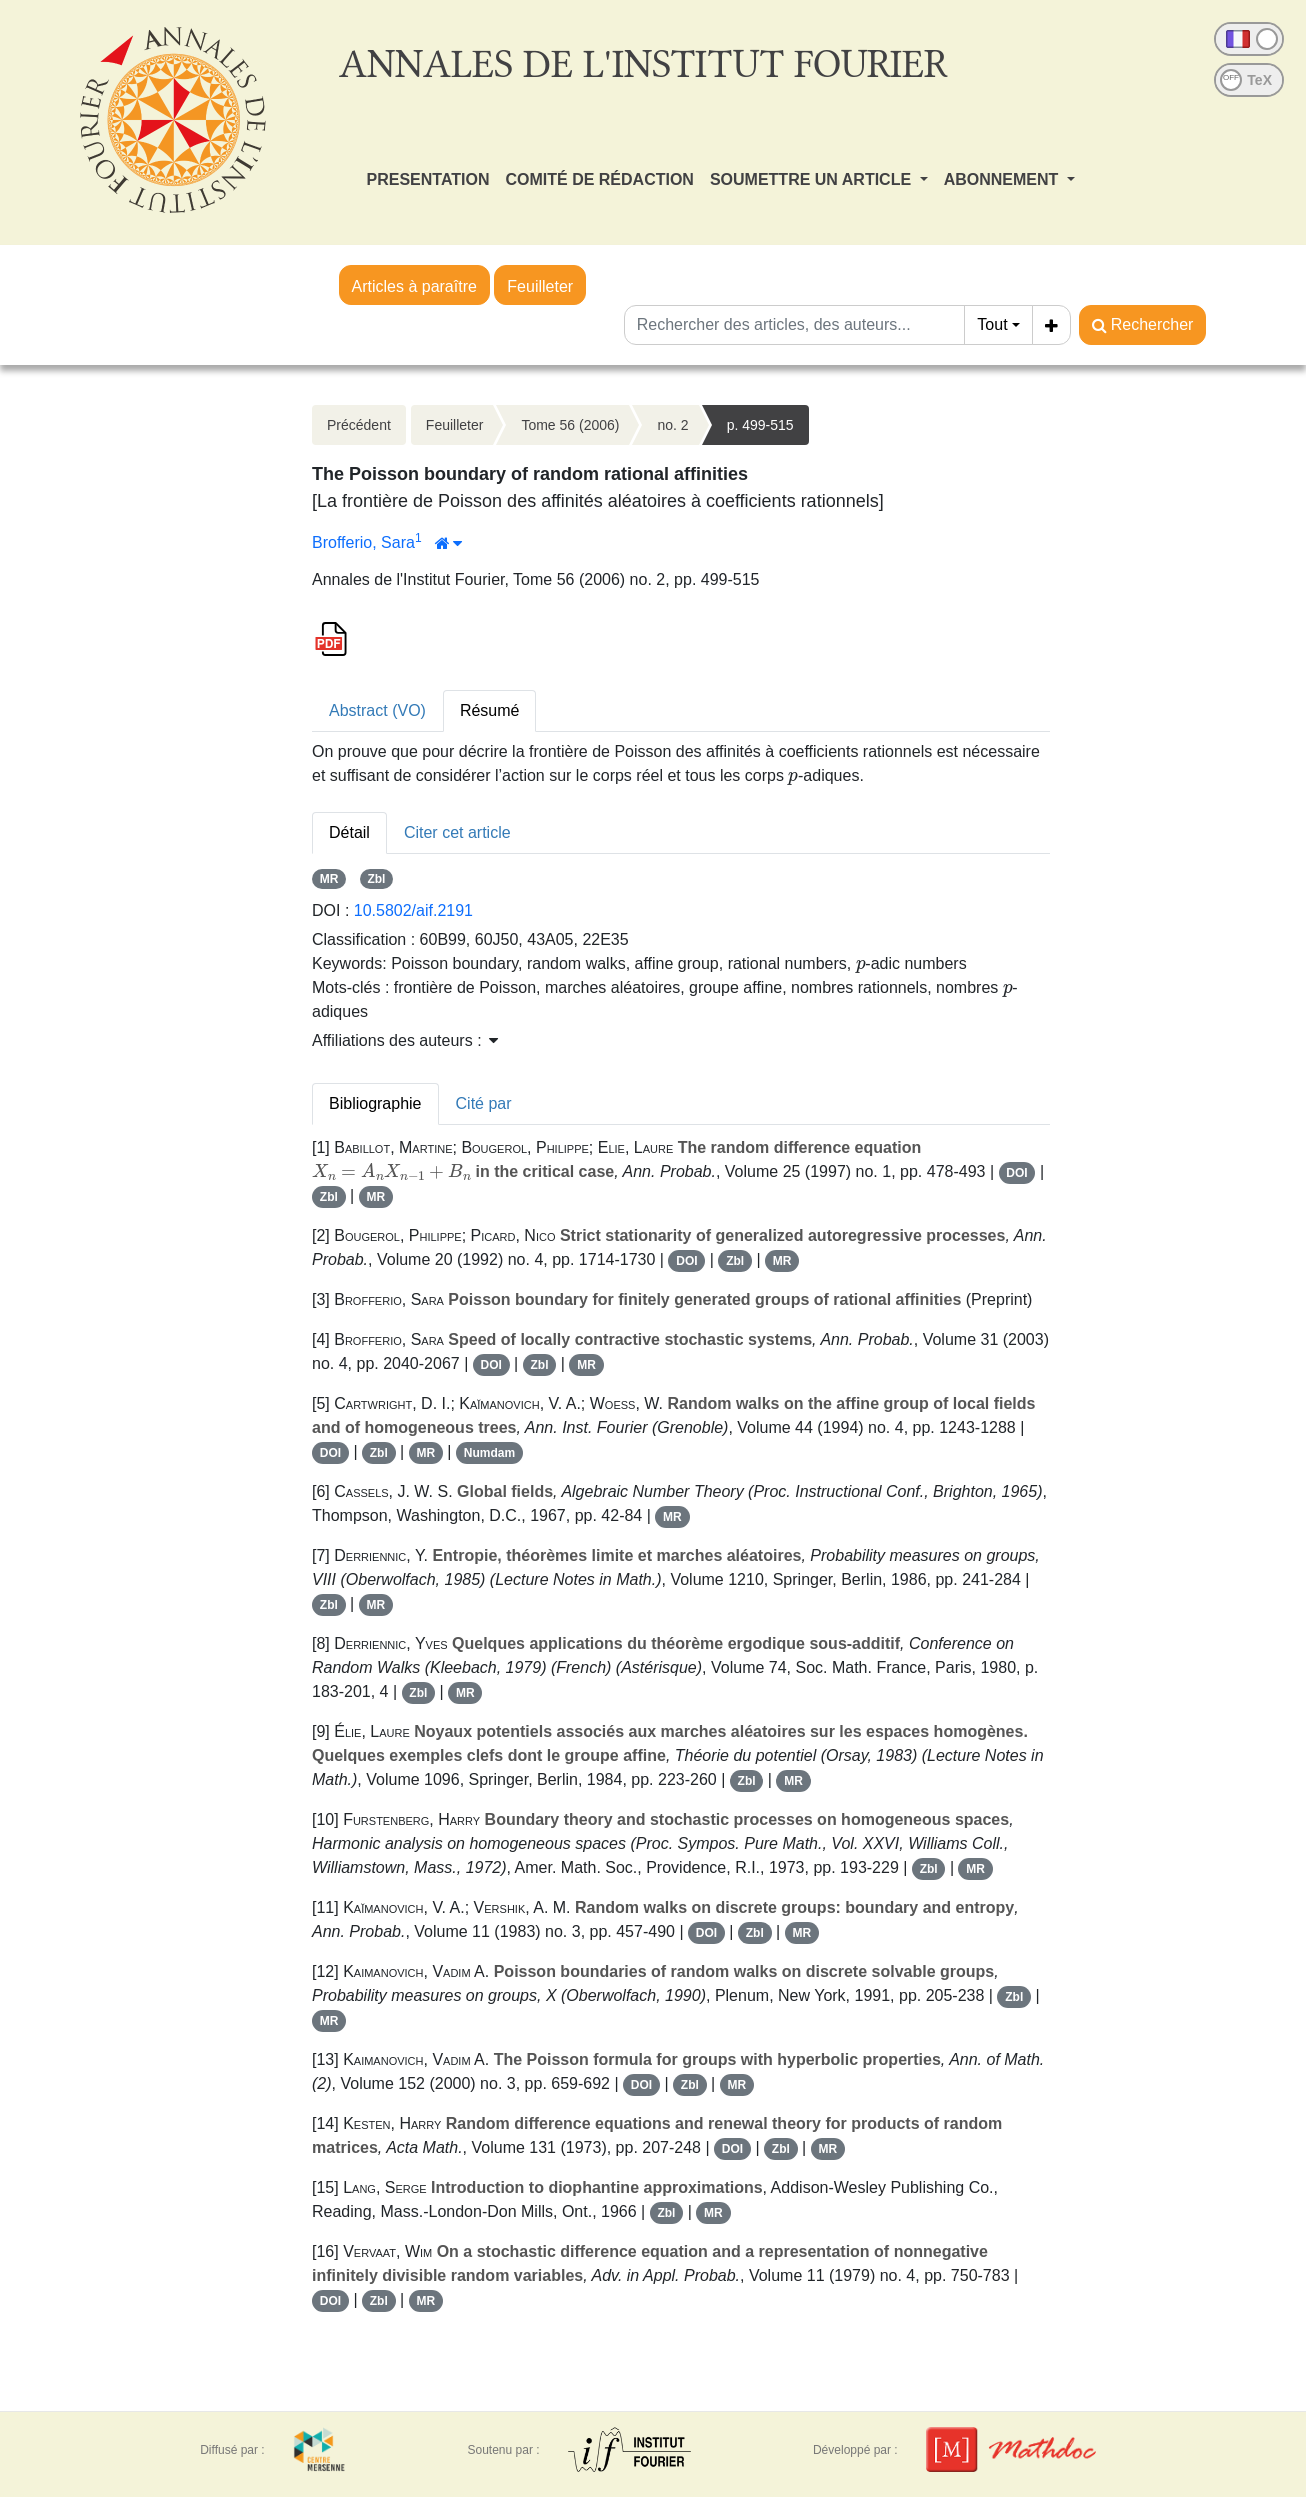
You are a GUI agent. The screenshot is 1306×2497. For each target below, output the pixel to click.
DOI (1016, 1173)
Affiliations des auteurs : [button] (405, 1040)
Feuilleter (540, 286)
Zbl (376, 879)
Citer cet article (457, 832)
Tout (992, 324)
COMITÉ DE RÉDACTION (599, 179)
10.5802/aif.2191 (413, 910)
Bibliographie (375, 1103)
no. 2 (672, 425)
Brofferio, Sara (363, 542)
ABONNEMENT (1003, 179)
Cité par (484, 1103)
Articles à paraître (414, 286)
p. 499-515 (760, 425)
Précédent (359, 425)
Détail (349, 832)
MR (329, 879)
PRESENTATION (428, 179)
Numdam (489, 1453)
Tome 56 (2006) (570, 425)
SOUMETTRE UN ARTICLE (813, 179)
